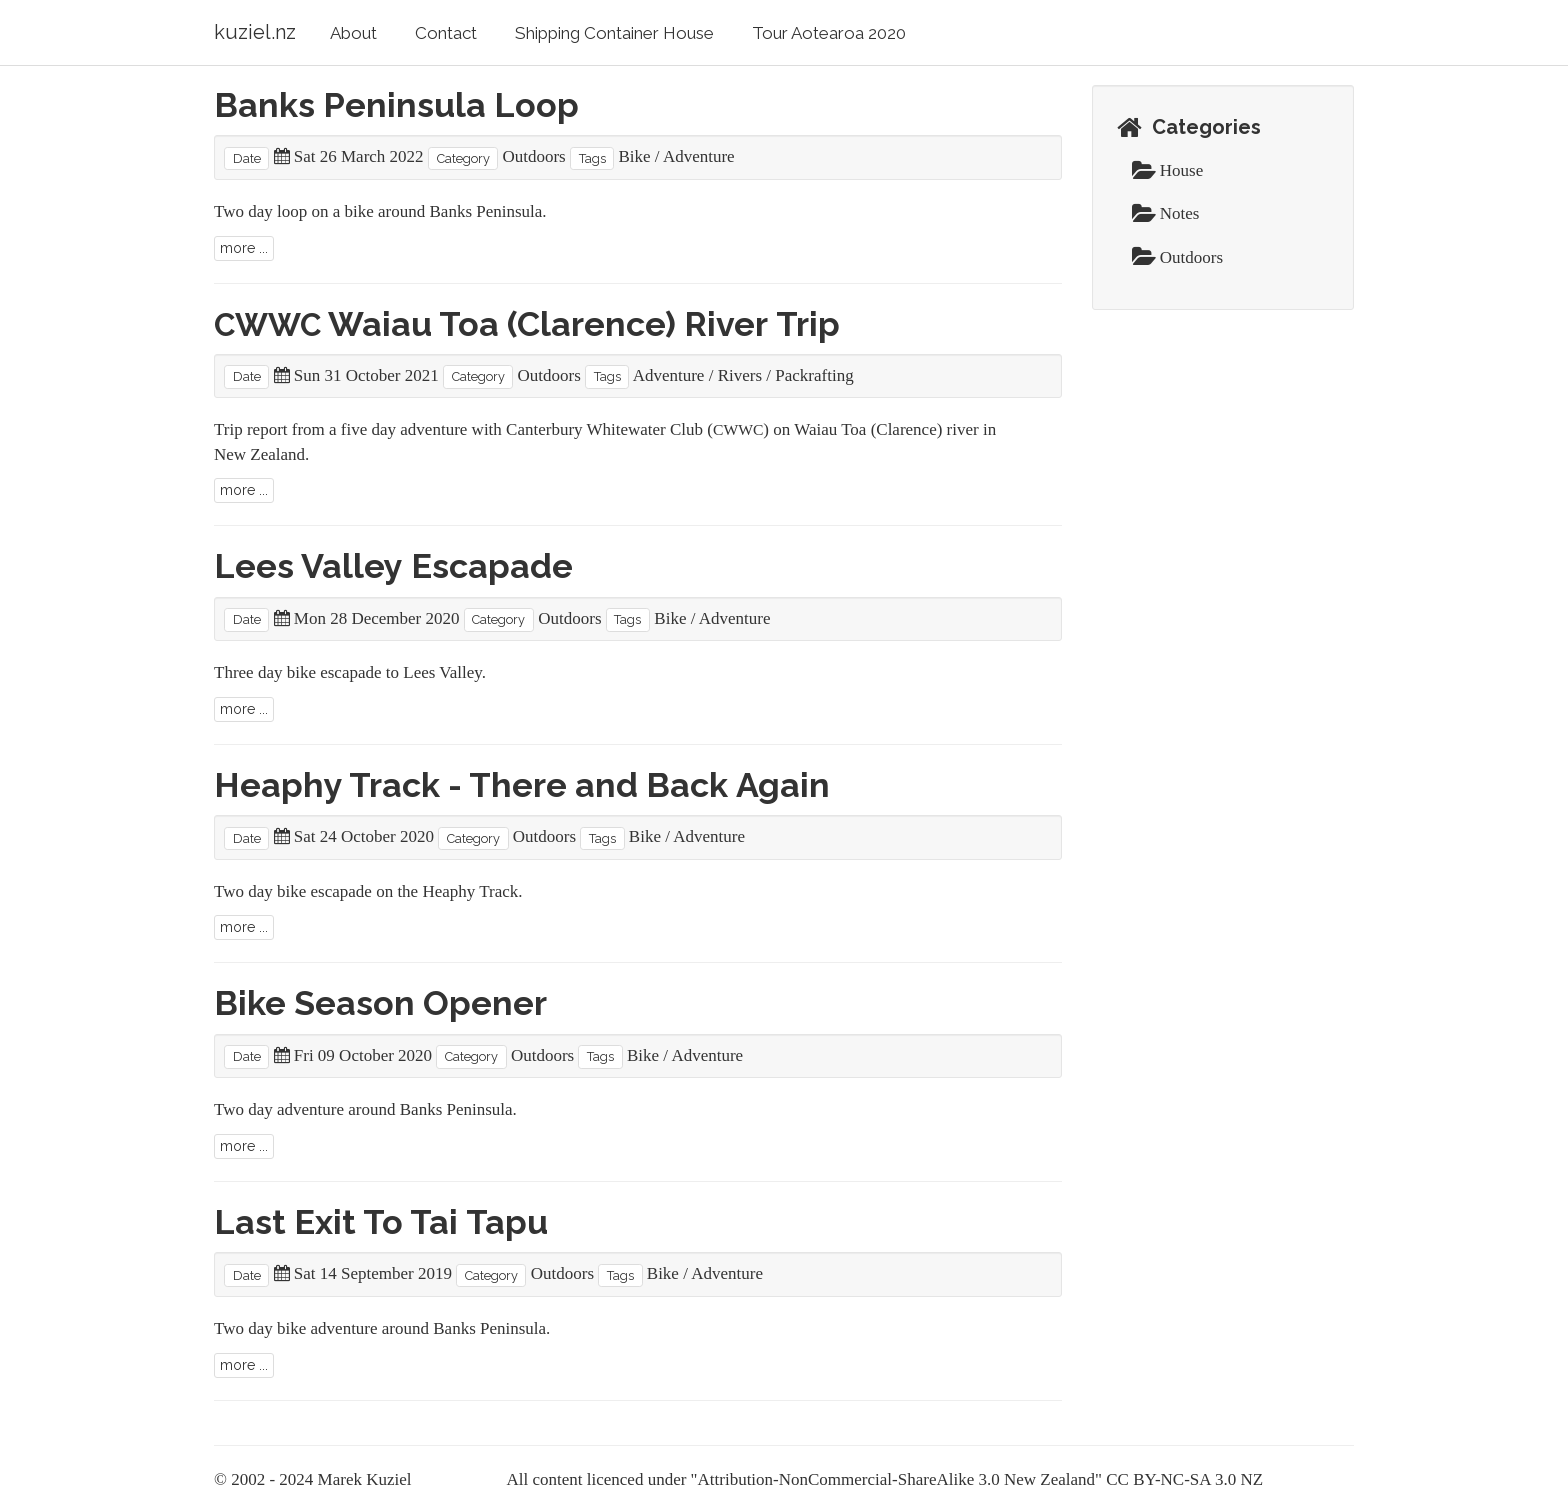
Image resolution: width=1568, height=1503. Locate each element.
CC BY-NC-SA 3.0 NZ (1184, 1479)
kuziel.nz (255, 32)
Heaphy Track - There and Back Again (522, 785)
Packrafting (814, 375)
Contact (446, 33)
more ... (244, 248)
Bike (634, 156)
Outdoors (533, 156)
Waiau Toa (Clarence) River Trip (527, 324)
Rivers (740, 375)
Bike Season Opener (380, 1003)
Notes (1166, 213)
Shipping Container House (614, 33)
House (1168, 170)
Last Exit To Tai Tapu (381, 1222)
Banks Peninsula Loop (396, 105)
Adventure (699, 156)
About (353, 33)
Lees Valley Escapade (393, 566)
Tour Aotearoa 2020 (829, 33)
